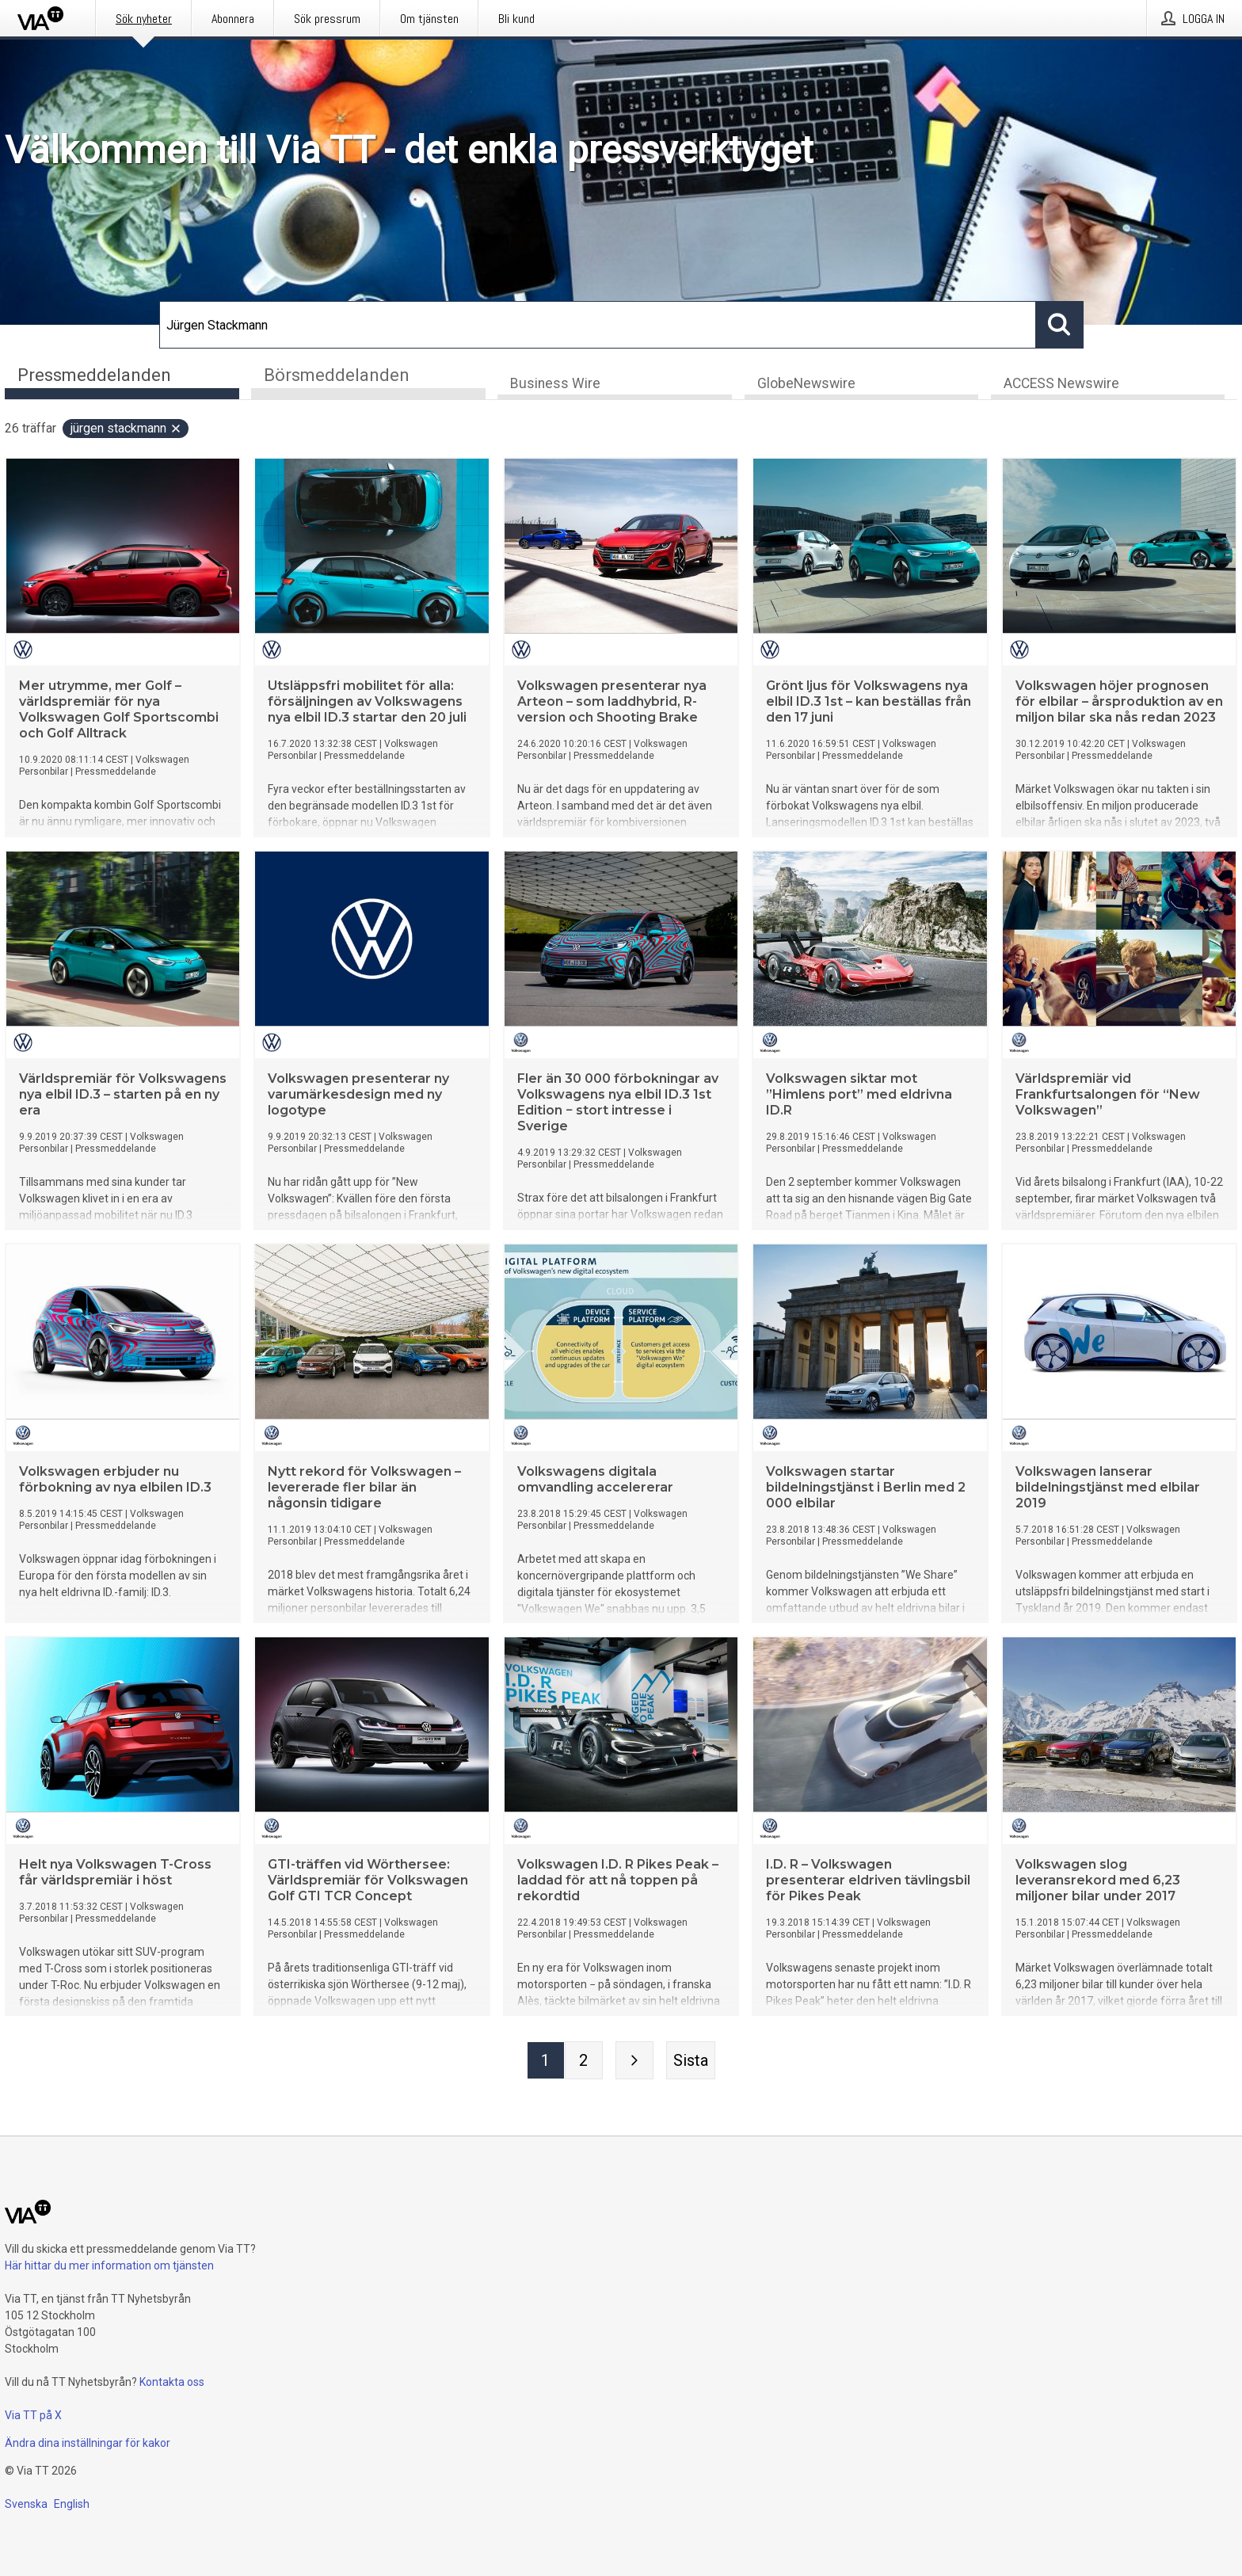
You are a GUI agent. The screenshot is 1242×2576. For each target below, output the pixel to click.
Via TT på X (33, 2415)
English (72, 2504)
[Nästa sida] (634, 2062)
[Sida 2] (584, 2062)
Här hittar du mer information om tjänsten (109, 2265)
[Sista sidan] (690, 2062)
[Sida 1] (546, 2062)
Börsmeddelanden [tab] (337, 375)
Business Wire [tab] (555, 385)
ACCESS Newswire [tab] (1061, 385)
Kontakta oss (171, 2382)
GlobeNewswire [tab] (806, 385)
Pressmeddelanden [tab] (94, 375)
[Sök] (597, 325)
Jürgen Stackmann (126, 429)
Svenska (26, 2504)
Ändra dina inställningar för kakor (87, 2443)
